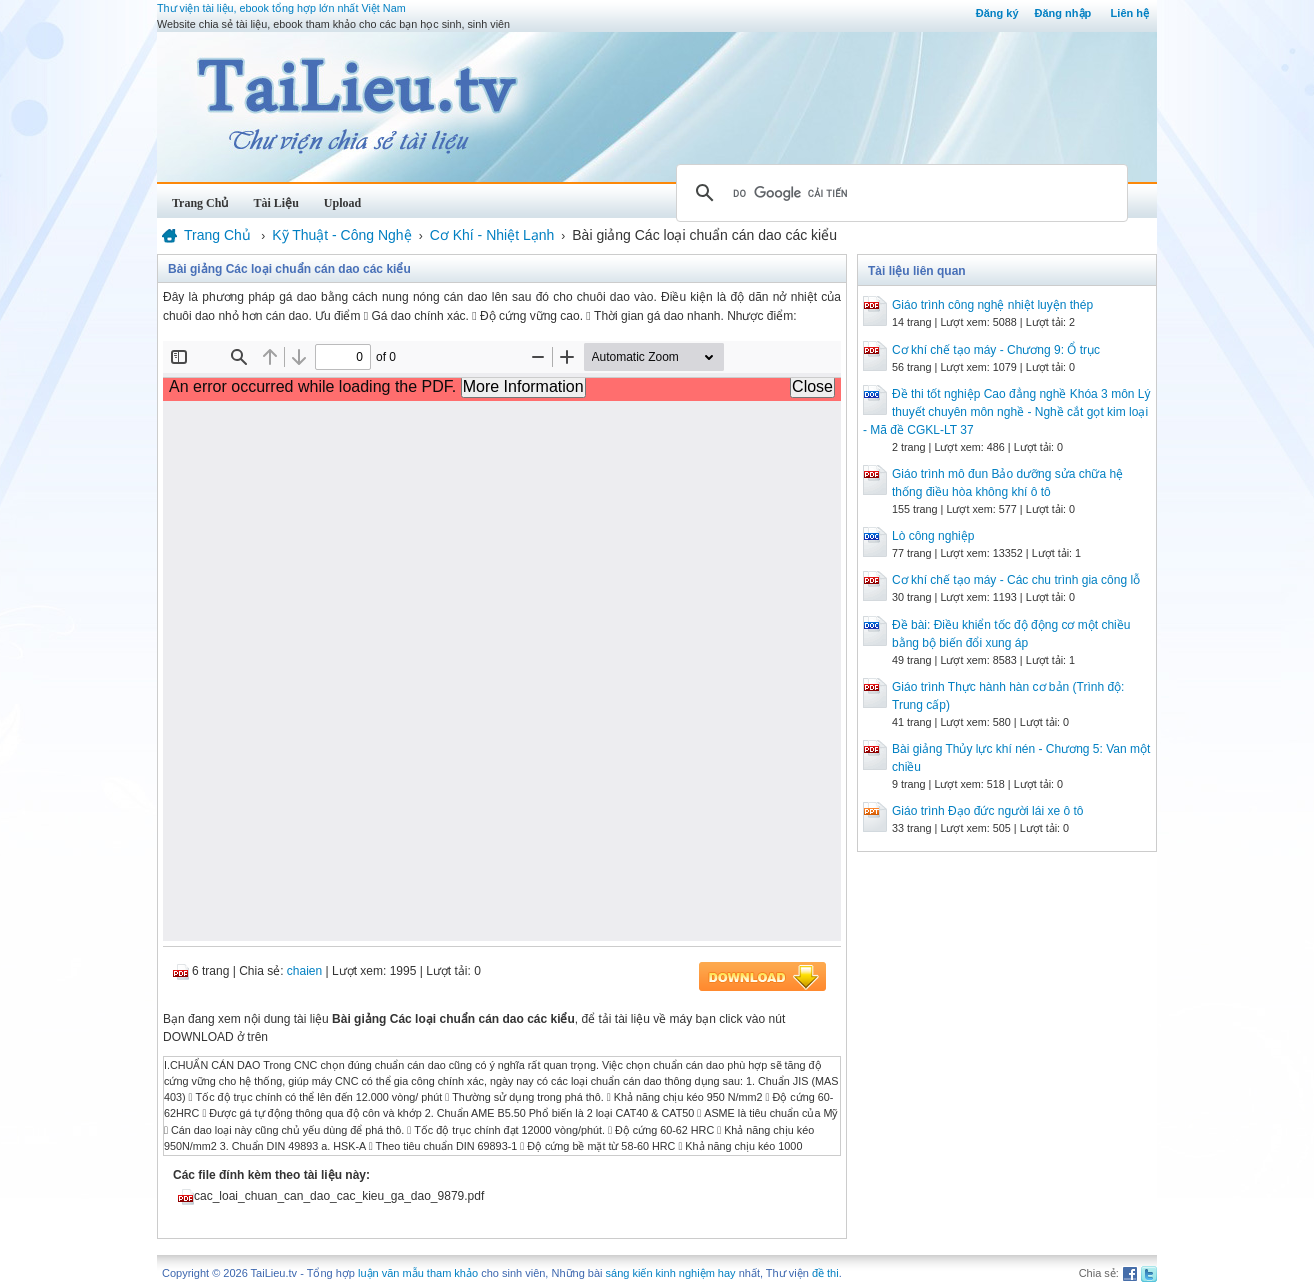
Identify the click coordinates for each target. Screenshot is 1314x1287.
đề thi (825, 1273)
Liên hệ (1130, 13)
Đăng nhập (1063, 13)
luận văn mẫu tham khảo (418, 1273)
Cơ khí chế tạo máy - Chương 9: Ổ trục (996, 350)
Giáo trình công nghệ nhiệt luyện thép (992, 305)
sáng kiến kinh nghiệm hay (671, 1273)
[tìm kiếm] (899, 193)
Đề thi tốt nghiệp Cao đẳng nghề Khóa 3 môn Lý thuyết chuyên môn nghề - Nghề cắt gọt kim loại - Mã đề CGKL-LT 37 (1006, 412)
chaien (304, 971)
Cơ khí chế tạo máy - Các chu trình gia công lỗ (1016, 580)
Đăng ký (997, 13)
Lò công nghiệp (933, 536)
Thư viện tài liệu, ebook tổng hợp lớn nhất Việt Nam (281, 8)
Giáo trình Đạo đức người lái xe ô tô (987, 811)
